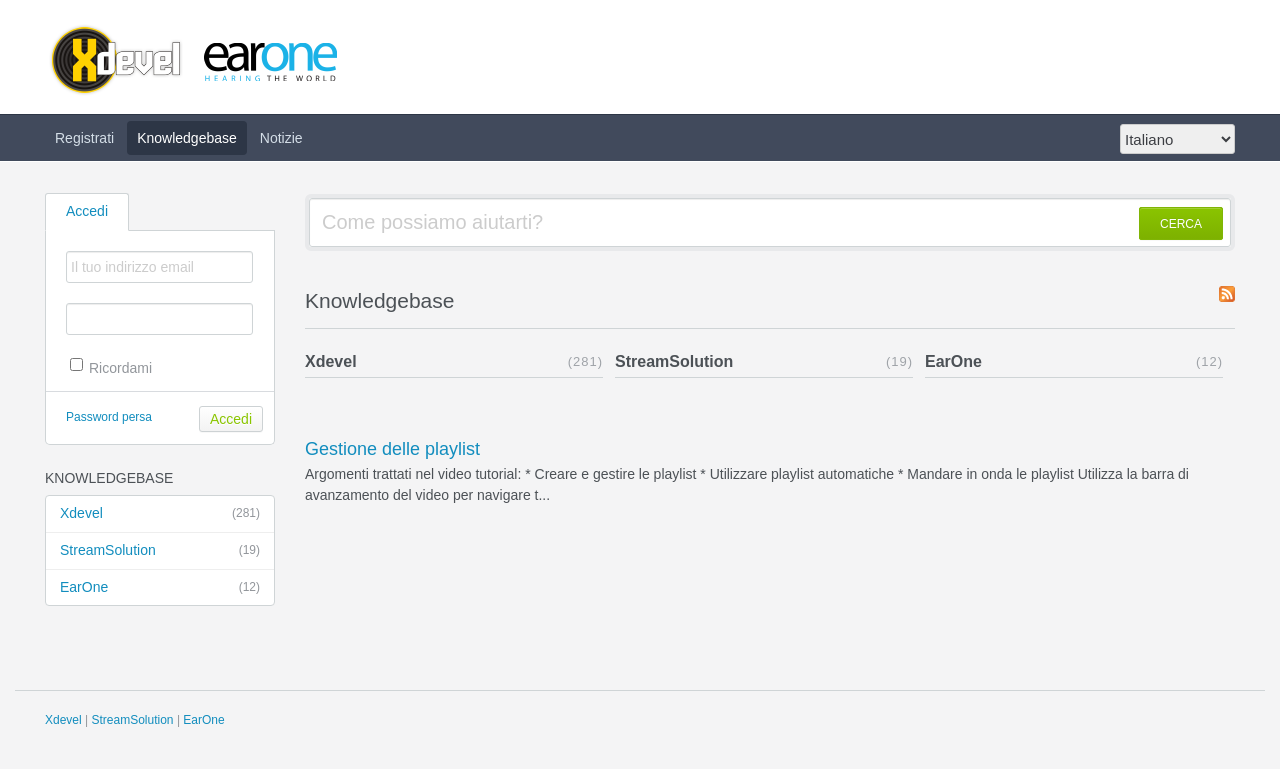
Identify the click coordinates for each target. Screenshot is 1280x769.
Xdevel (160, 514)
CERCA (1181, 224)
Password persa (109, 417)
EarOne (160, 588)
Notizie (281, 138)
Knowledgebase (187, 138)
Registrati (84, 138)
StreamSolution (160, 551)
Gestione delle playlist (392, 449)
